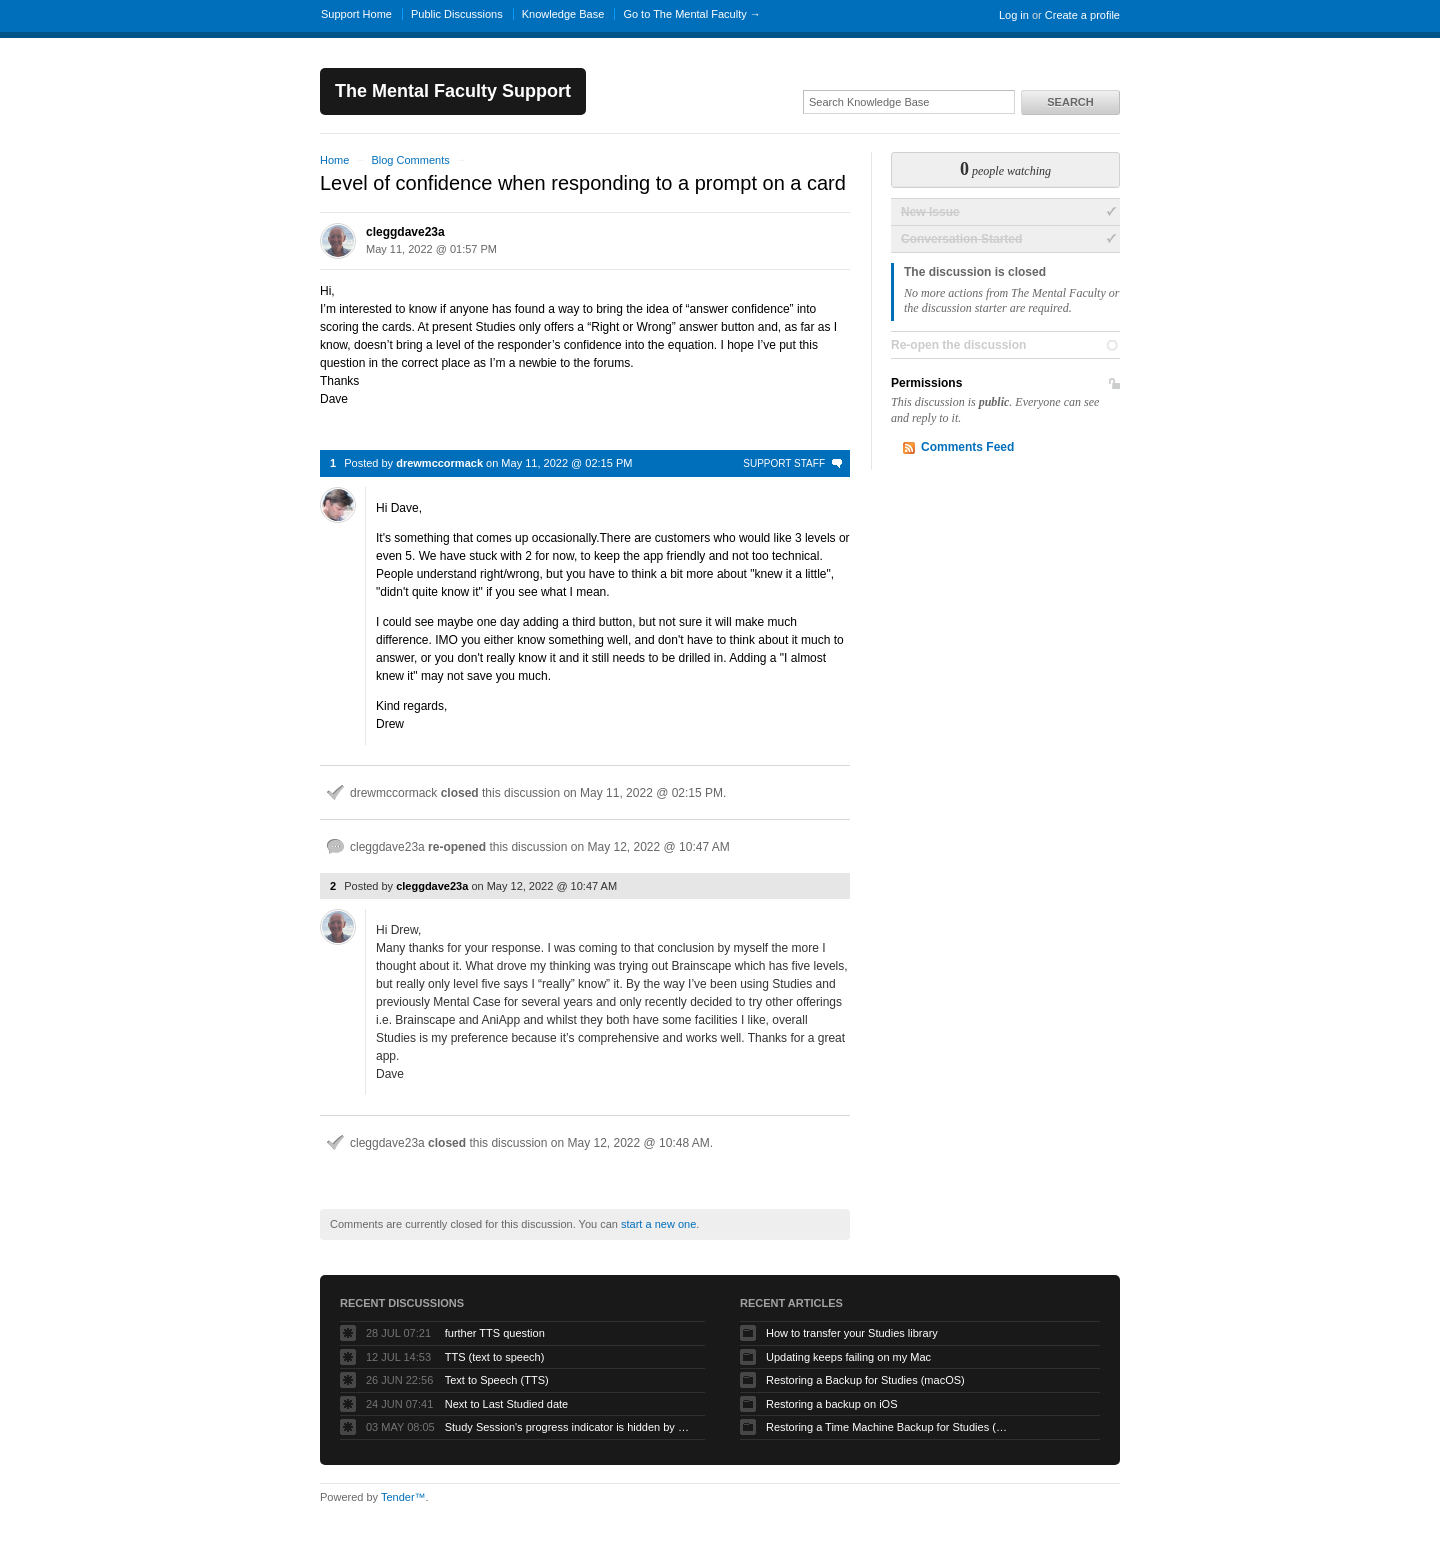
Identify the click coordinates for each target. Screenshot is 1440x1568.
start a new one (658, 1224)
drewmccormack (439, 463)
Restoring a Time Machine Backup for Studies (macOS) (891, 1427)
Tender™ (403, 1497)
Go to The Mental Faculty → (691, 14)
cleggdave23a (405, 232)
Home (334, 160)
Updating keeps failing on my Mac (848, 1357)
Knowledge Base (563, 14)
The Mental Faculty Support (453, 91)
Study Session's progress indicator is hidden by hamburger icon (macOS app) (570, 1427)
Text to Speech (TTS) (497, 1380)
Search (1070, 102)
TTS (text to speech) (495, 1357)
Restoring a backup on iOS (831, 1404)
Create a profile (1082, 15)
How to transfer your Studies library (852, 1333)
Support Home (356, 14)
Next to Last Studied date (507, 1404)
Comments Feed (967, 447)
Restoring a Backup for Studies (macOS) (865, 1380)
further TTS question (495, 1333)
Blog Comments (410, 160)
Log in (1014, 15)
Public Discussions (457, 14)
